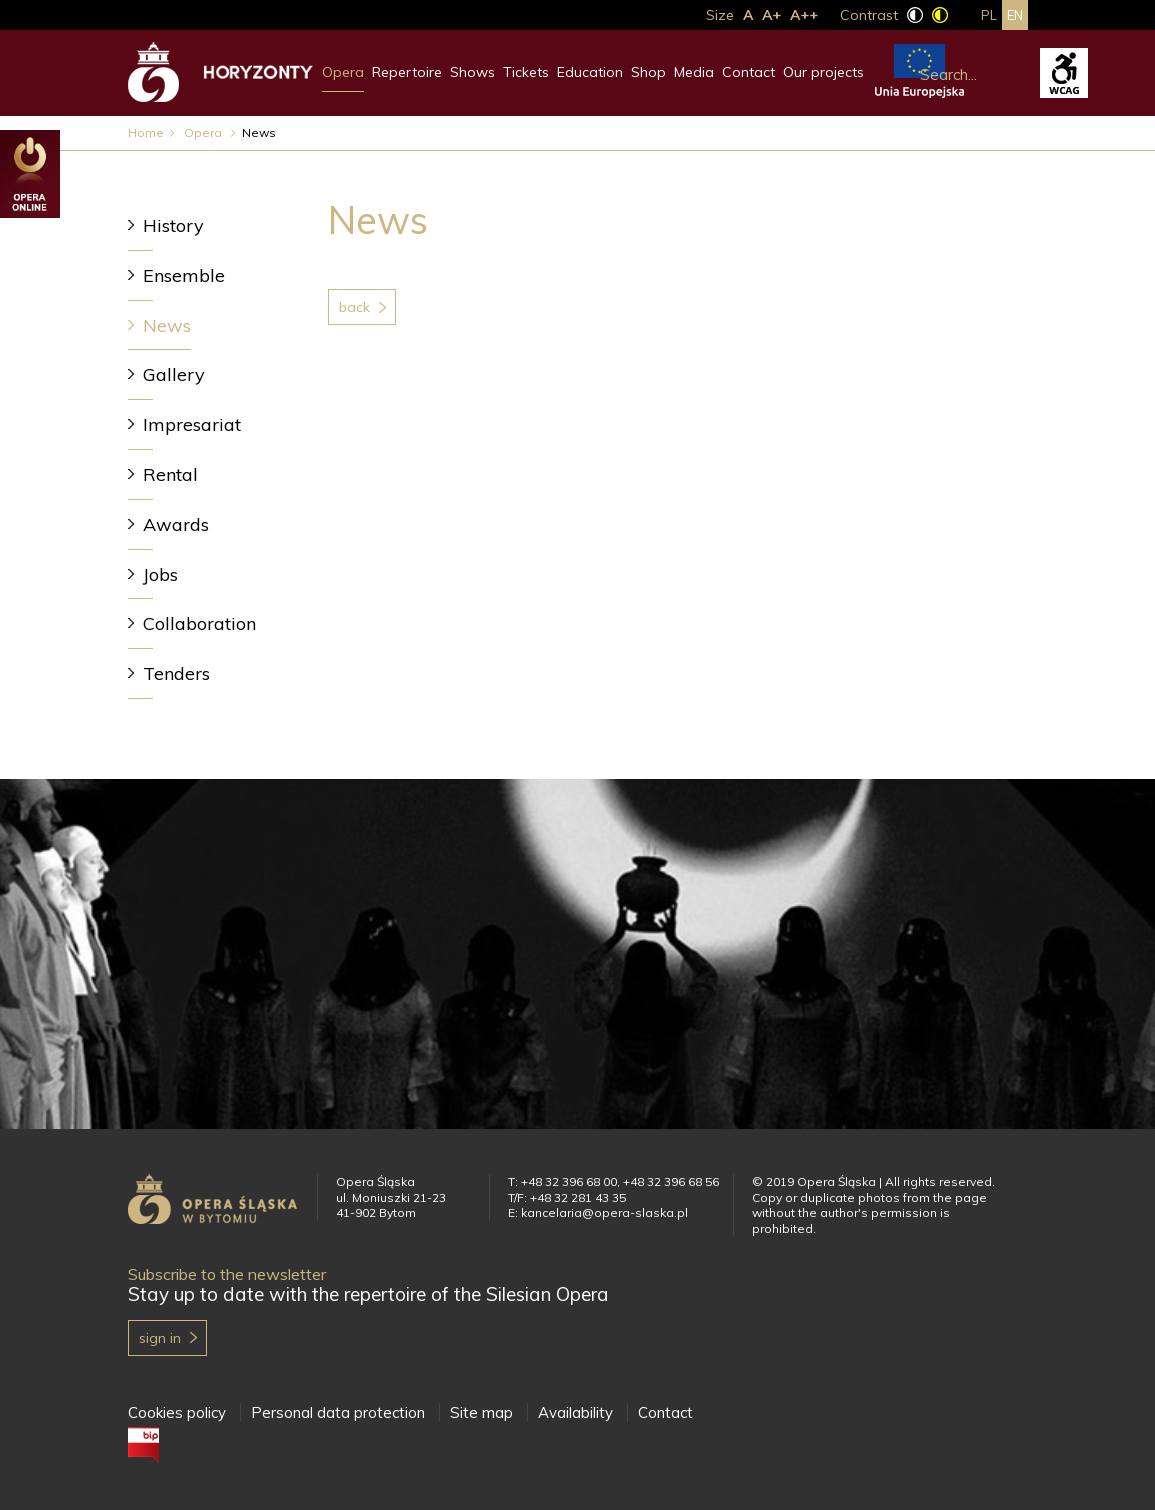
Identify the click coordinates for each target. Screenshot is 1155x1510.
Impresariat (192, 424)
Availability (575, 1412)
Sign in (160, 1338)
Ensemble (184, 275)
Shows (472, 72)
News (167, 325)
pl (989, 15)
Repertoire (407, 72)
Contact (748, 72)
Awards (176, 524)
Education (590, 72)
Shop (648, 72)
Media (694, 72)
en (1015, 15)
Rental (170, 474)
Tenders (176, 673)
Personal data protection (338, 1412)
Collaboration (199, 623)
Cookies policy (177, 1412)
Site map (481, 1412)
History (173, 225)
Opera (343, 72)
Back (354, 307)
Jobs (160, 574)
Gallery (174, 374)
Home (146, 132)
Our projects (823, 72)
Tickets (526, 72)
